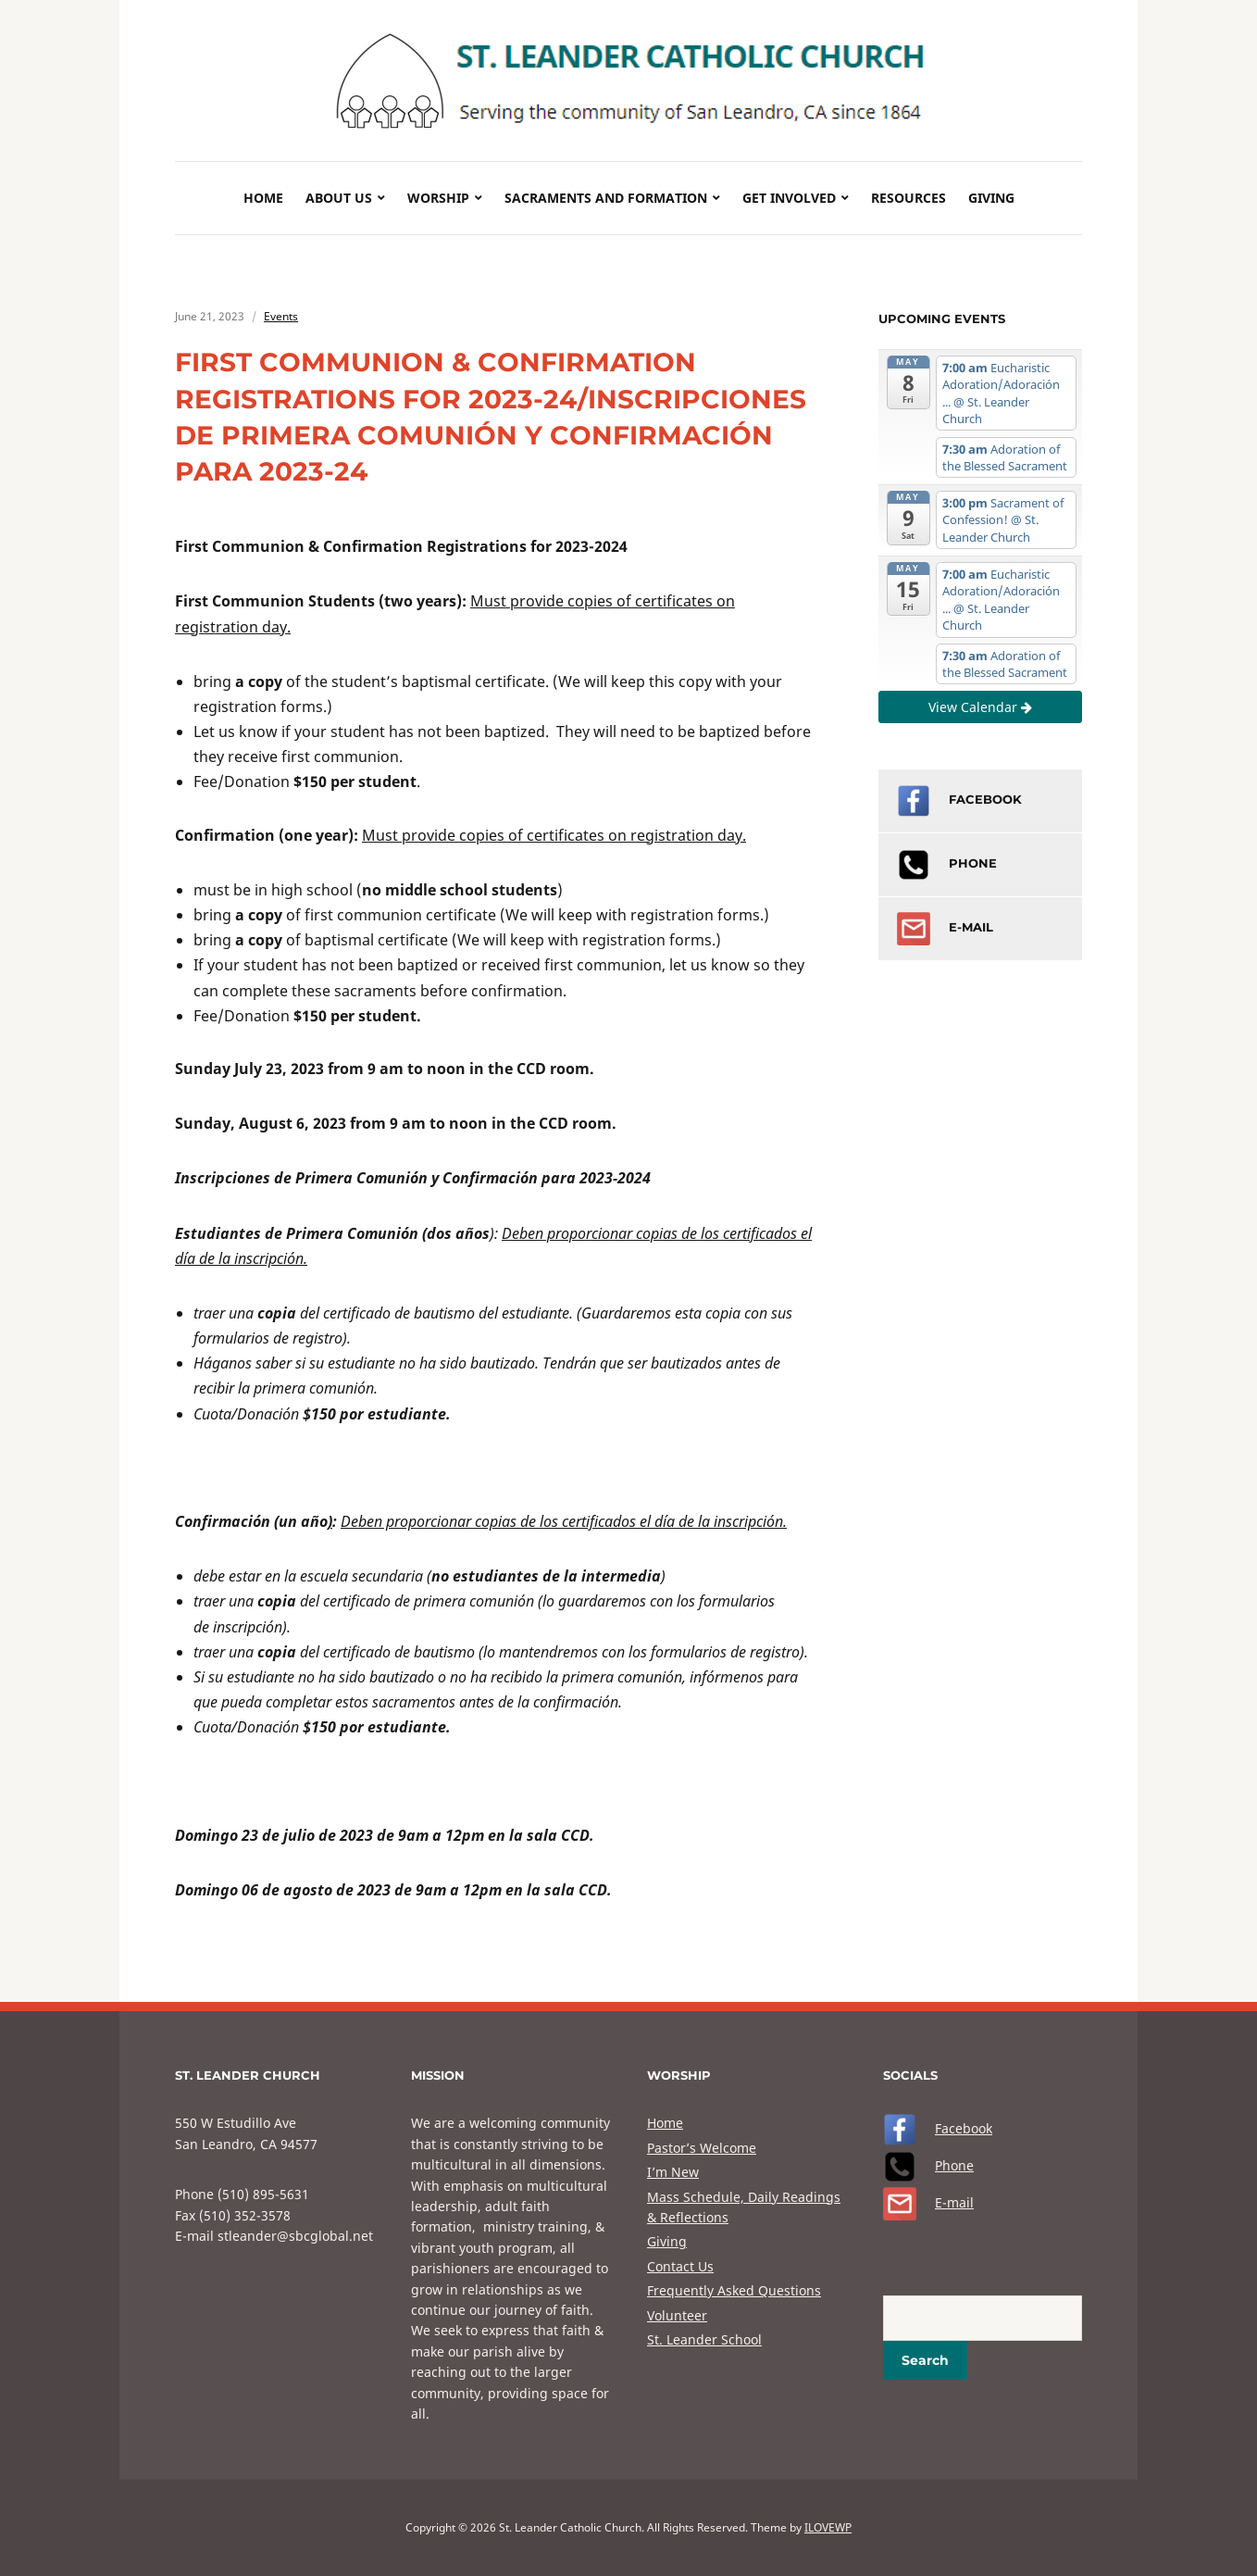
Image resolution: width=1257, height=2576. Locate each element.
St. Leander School (704, 2339)
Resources (908, 197)
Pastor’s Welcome (701, 2148)
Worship (438, 197)
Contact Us (680, 2266)
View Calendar (980, 707)
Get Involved (789, 197)
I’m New (673, 2172)
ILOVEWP (828, 2527)
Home (263, 197)
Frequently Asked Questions (734, 2290)
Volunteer (677, 2315)
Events (281, 316)
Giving (991, 197)
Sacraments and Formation (605, 197)
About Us (338, 197)
